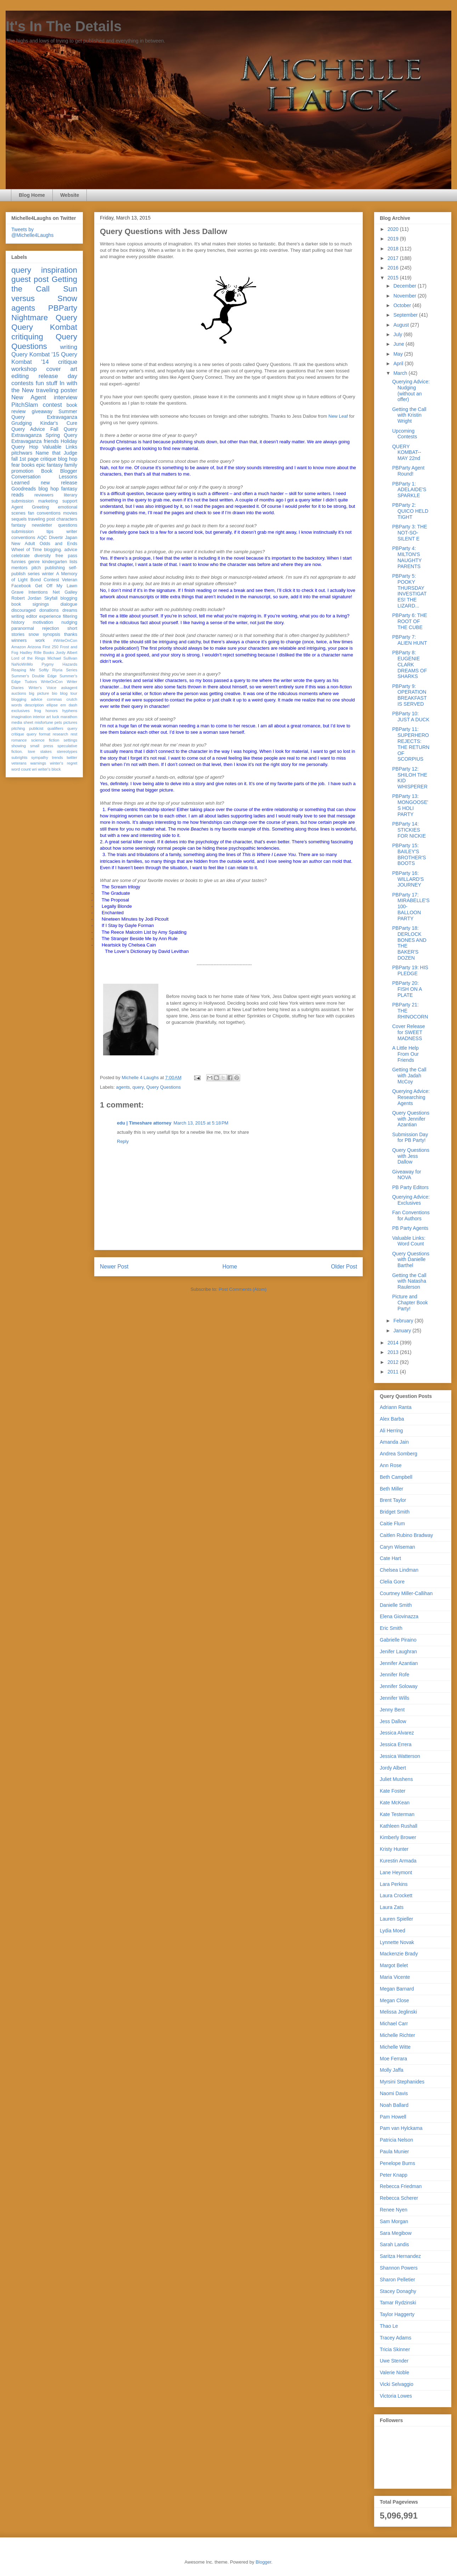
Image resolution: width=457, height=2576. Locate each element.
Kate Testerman (397, 1814)
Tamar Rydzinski (398, 2302)
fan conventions (44, 513)
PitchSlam (24, 404)
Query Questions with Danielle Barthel (410, 1259)
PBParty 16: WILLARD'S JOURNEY (408, 879)
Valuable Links (60, 447)
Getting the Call (44, 284)
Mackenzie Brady (399, 1953)
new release (59, 482)
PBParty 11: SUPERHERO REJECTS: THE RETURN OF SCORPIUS (410, 744)
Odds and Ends (58, 543)
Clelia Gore (392, 1581)
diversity (42, 555)
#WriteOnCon (65, 640)
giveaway (42, 411)
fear (15, 465)
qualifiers (55, 728)
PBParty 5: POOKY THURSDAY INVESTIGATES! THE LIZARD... (409, 591)
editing (20, 376)
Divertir (56, 537)
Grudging (21, 423)
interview (65, 397)
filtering (70, 616)
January (402, 1330)
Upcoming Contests (404, 434)
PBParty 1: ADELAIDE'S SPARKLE (409, 490)
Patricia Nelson (396, 2140)
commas (54, 699)
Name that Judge (56, 453)
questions (67, 525)
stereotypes (67, 751)
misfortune (44, 722)
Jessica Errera (395, 1744)
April (399, 363)
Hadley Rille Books (37, 652)
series (34, 573)
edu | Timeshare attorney (144, 1123)
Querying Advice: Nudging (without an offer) (411, 390)
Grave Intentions (29, 592)
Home (229, 1267)
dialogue (68, 604)
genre (34, 561)
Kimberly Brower (398, 1837)
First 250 (50, 647)
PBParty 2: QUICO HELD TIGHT (410, 511)
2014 (394, 1342)
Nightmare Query (44, 317)
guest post (30, 279)
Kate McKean (395, 1802)
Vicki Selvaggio (396, 2384)
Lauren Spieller (396, 1919)
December (405, 286)
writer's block (49, 769)
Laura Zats (392, 1907)
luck (55, 717)
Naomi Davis (394, 2093)
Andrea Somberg (398, 1453)
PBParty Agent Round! (408, 471)
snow (33, 634)
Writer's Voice (42, 687)
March (400, 373)
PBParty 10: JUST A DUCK (410, 716)
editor (32, 616)
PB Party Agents (410, 1228)
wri (34, 769)
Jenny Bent (392, 1709)
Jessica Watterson (400, 1756)
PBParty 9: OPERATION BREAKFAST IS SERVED (409, 695)
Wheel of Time (26, 549)
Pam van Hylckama (401, 2128)
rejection (50, 628)
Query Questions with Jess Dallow (410, 1156)
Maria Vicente (395, 1977)
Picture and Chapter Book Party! (410, 1302)
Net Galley (65, 592)
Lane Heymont (396, 1872)
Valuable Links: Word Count (408, 1241)
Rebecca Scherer (399, 2198)
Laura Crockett (396, 1895)
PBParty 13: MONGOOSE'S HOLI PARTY (410, 805)
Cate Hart (390, 1558)
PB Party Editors (410, 1187)
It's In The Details (64, 26)
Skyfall (50, 598)
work (40, 640)
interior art (42, 717)
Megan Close (394, 2000)
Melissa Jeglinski (398, 2012)
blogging (68, 598)
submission (22, 531)
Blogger (263, 2562)
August (401, 325)
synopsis (51, 634)
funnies (18, 561)
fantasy (18, 525)
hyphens (69, 711)
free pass (66, 555)
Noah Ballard (394, 2105)
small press (41, 746)
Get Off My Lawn (56, 585)
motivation (43, 622)
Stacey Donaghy (398, 2291)
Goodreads (23, 489)
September (406, 315)
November (405, 296)
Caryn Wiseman (397, 1547)
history (17, 622)
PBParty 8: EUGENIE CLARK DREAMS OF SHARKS (409, 664)
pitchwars (21, 453)
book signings (30, 604)
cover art (61, 369)
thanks (70, 634)
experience (50, 616)
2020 (394, 229)
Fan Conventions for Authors (411, 1215)
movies (70, 513)
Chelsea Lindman (399, 1570)
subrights (19, 757)
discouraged (23, 610)
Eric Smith (391, 1628)
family (70, 465)
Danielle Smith (396, 1605)
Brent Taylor (393, 1500)
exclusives (20, 711)
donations (49, 610)
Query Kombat (44, 327)
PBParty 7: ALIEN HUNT (409, 640)
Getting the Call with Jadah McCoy (409, 1075)
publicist (36, 728)
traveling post (41, 519)
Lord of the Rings (28, 658)
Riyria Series (64, 670)
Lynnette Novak (397, 1942)
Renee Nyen (393, 2210)
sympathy (39, 757)
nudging (69, 622)
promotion (22, 471)
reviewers (43, 495)
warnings (38, 763)
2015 (394, 278)
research (60, 734)
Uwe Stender (394, 2361)
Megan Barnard (397, 1989)
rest (73, 734)
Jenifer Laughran (398, 1651)
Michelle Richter (397, 2035)
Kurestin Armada (398, 1861)
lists (73, 561)
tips (49, 531)
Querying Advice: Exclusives (411, 1200)
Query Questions (163, 1087)
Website (69, 195)
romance (19, 740)
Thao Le (389, 2326)
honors (52, 711)
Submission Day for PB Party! (410, 1137)
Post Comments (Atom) (242, 1289)
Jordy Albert (66, 652)
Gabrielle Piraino (398, 1640)
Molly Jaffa (392, 2070)
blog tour (69, 693)
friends (51, 441)
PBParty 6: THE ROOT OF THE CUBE (409, 621)
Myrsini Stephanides (402, 2081)
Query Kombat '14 (44, 358)
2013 (394, 1352)
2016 (394, 268)
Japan (71, 537)
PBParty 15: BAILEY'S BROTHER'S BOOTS (409, 854)
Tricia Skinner (395, 2349)
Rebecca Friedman (401, 2186)
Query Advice (28, 429)
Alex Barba (392, 1419)
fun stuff (46, 383)
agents (123, 1087)
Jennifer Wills (394, 1698)
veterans (19, 763)
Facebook (21, 585)
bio (54, 693)
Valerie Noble (394, 2372)
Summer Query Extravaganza (44, 414)
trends (57, 757)
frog (37, 711)
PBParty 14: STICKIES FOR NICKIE (409, 830)
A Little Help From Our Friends (405, 1054)
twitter (72, 757)
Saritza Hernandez (400, 2256)
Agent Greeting (30, 507)
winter (48, 573)
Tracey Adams (395, 2338)
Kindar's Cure (58, 423)
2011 (394, 1372)
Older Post (344, 1267)
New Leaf (338, 416)
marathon (69, 717)
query (138, 1087)
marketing (48, 501)
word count (21, 769)
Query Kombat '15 (35, 354)
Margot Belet (394, 1965)
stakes (46, 751)
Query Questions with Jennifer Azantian (410, 1119)
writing (69, 347)
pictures (70, 722)
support (69, 501)
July (398, 334)
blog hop (49, 489)
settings (70, 740)
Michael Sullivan (62, 658)
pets (58, 722)
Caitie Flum (392, 1523)
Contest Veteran (60, 579)
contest (52, 404)
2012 (394, 1362)
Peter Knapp (393, 2175)
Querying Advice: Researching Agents (411, 1097)
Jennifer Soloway (399, 1686)
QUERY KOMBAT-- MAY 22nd (406, 452)
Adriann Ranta (396, 1407)
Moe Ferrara (393, 2058)
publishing (55, 567)
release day (58, 376)
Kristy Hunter (394, 1849)
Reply (123, 1141)
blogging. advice (60, 549)
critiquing (27, 336)
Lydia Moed (392, 1930)
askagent (69, 687)
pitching (18, 728)
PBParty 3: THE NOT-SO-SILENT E (409, 533)
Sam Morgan (394, 2221)
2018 (394, 248)
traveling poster (56, 390)
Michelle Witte (395, 2047)
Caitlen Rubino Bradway (406, 1535)
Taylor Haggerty (397, 2314)
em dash (69, 705)
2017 (394, 258)
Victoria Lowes (396, 2396)
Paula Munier (394, 2151)
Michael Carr (394, 2023)
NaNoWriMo (22, 664)
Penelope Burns (397, 2163)
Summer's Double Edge (34, 676)
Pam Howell (393, 2117)
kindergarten (54, 561)
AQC (42, 537)
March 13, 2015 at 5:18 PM (201, 1123)
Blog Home (32, 195)
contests (22, 383)
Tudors (31, 681)
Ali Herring (391, 1430)
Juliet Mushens (396, 1779)
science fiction (45, 740)
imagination (21, 717)
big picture (39, 693)
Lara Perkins (394, 1884)
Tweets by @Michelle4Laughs (32, 232)
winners (19, 640)
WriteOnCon (52, 681)
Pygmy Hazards (59, 664)
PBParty (62, 308)
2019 (394, 239)
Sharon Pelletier (397, 2279)
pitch (36, 567)
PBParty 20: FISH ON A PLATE (407, 989)
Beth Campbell (396, 1477)
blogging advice (27, 699)
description (34, 705)
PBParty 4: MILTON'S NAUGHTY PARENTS (407, 557)
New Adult (23, 543)
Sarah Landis (394, 2244)
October (402, 305)
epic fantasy (49, 465)
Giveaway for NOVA (406, 1175)
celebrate (20, 555)
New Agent (28, 397)
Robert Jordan (26, 598)
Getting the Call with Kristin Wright (409, 415)
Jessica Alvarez (397, 1733)
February (403, 1320)
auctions (18, 693)
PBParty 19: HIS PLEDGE (410, 970)
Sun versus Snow (44, 293)
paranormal (22, 628)
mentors (19, 567)
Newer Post (114, 1267)
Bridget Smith (395, 1512)
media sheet (22, 722)
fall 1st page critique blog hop (44, 459)
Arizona (34, 647)
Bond (35, 579)
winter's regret (63, 763)
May (398, 354)
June (399, 344)
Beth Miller (391, 1489)
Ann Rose (390, 1465)
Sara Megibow (396, 2233)
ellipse (52, 705)
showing (18, 746)
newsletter (42, 525)
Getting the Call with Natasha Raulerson (409, 1281)
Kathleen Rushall (398, 1826)
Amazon (18, 647)
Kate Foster (392, 1791)
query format (38, 734)
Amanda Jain (394, 1442)
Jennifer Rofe (394, 1674)
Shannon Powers (399, 2268)
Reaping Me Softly (30, 670)
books (27, 465)
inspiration (59, 270)
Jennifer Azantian (399, 1663)
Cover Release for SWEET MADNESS (408, 1032)
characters (66, 519)
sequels (19, 519)
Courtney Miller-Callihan (406, 1593)
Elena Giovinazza (399, 1616)
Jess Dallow (393, 1721)
